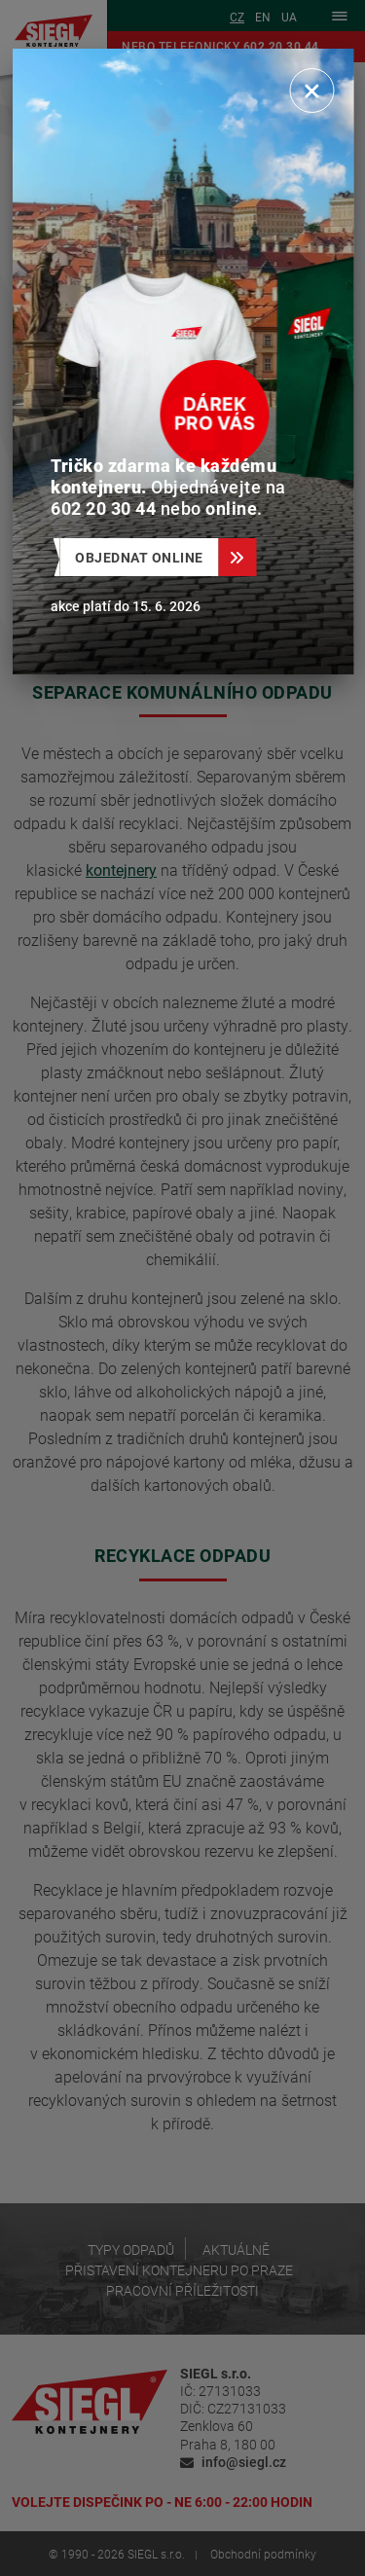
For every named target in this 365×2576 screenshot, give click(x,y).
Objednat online (147, 557)
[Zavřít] (311, 90)
